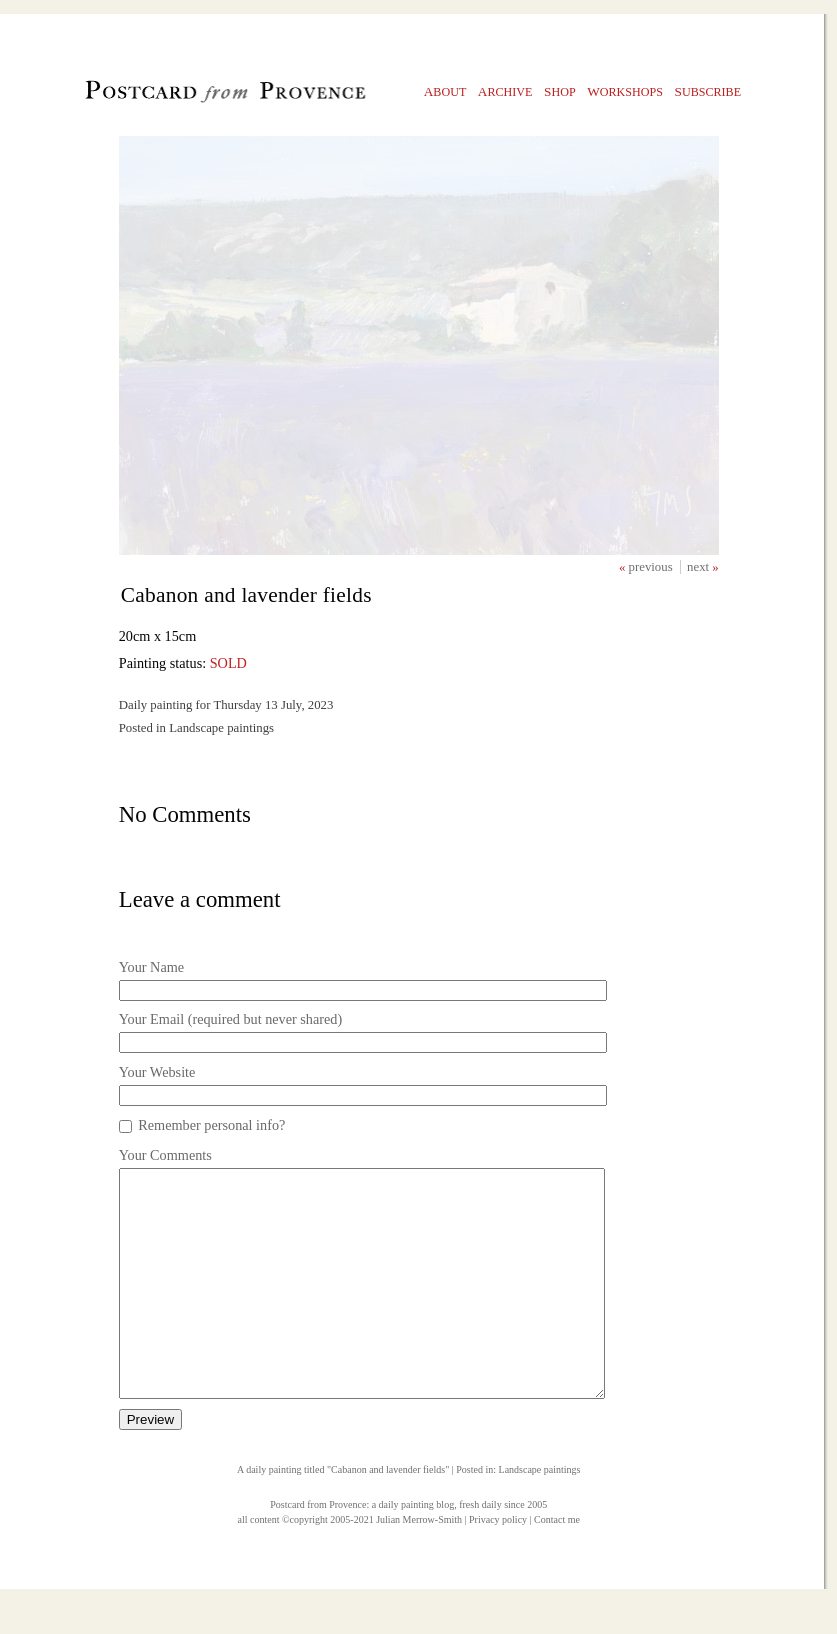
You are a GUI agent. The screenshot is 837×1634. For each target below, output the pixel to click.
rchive (505, 91)
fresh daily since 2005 (503, 1549)
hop (560, 91)
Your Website (157, 1072)
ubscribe (708, 91)
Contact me (557, 1564)
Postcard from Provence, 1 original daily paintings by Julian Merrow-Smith (191, 96)
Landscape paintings (540, 1514)
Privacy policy (498, 1564)
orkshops (625, 91)
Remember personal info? (211, 1125)
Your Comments (165, 1155)
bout (445, 91)
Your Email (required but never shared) (230, 1019)
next (699, 567)
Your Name (151, 967)
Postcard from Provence (318, 1549)
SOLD (228, 663)
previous (652, 567)
